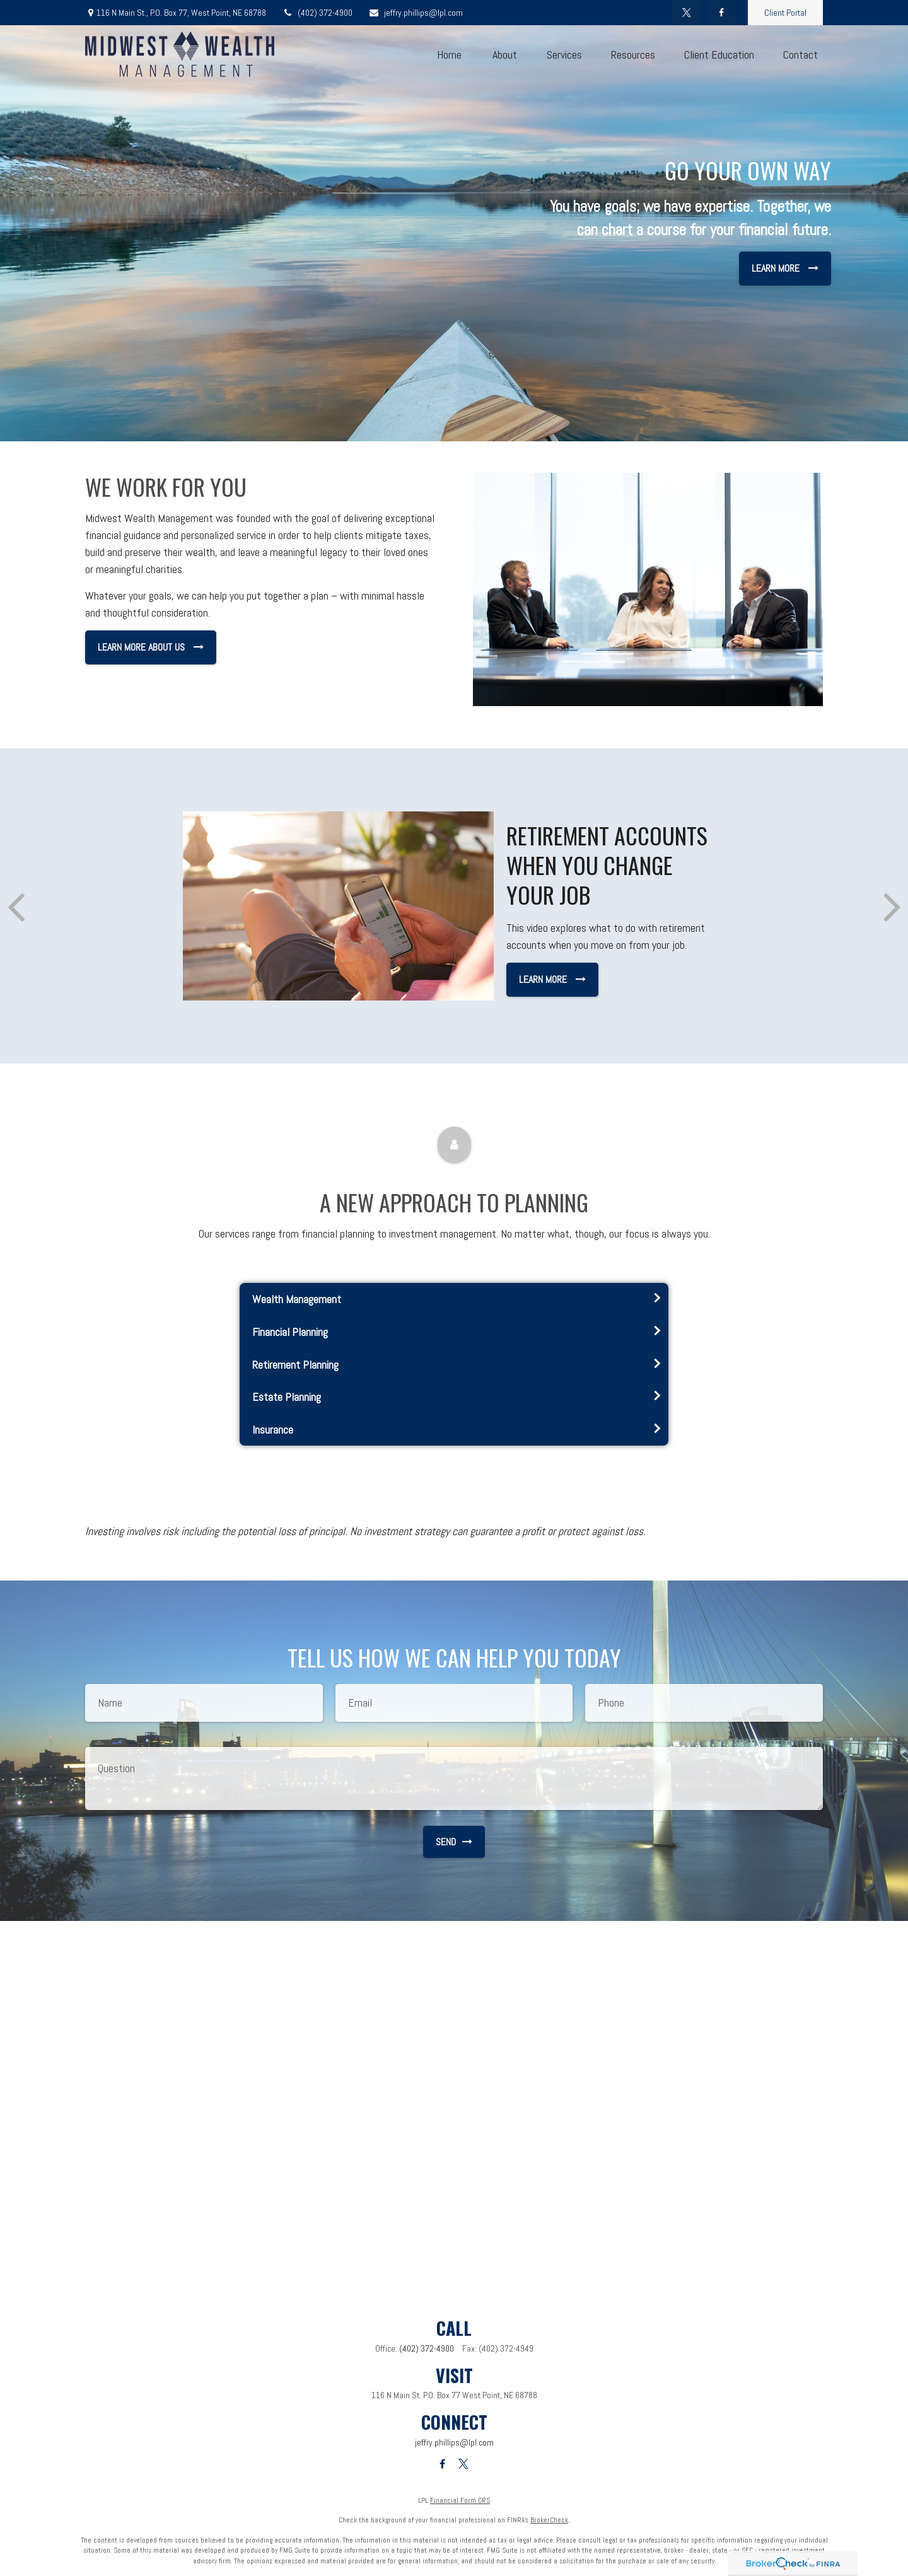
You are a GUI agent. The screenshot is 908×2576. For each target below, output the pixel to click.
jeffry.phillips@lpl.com (415, 12)
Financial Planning (290, 1332)
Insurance (272, 1429)
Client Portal (785, 12)
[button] (449, 54)
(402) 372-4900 (317, 12)
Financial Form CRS (460, 2500)
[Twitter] (686, 12)
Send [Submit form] (454, 1841)
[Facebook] (721, 12)
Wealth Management (296, 1299)
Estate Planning (286, 1397)
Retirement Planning (295, 1364)
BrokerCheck (549, 2519)
